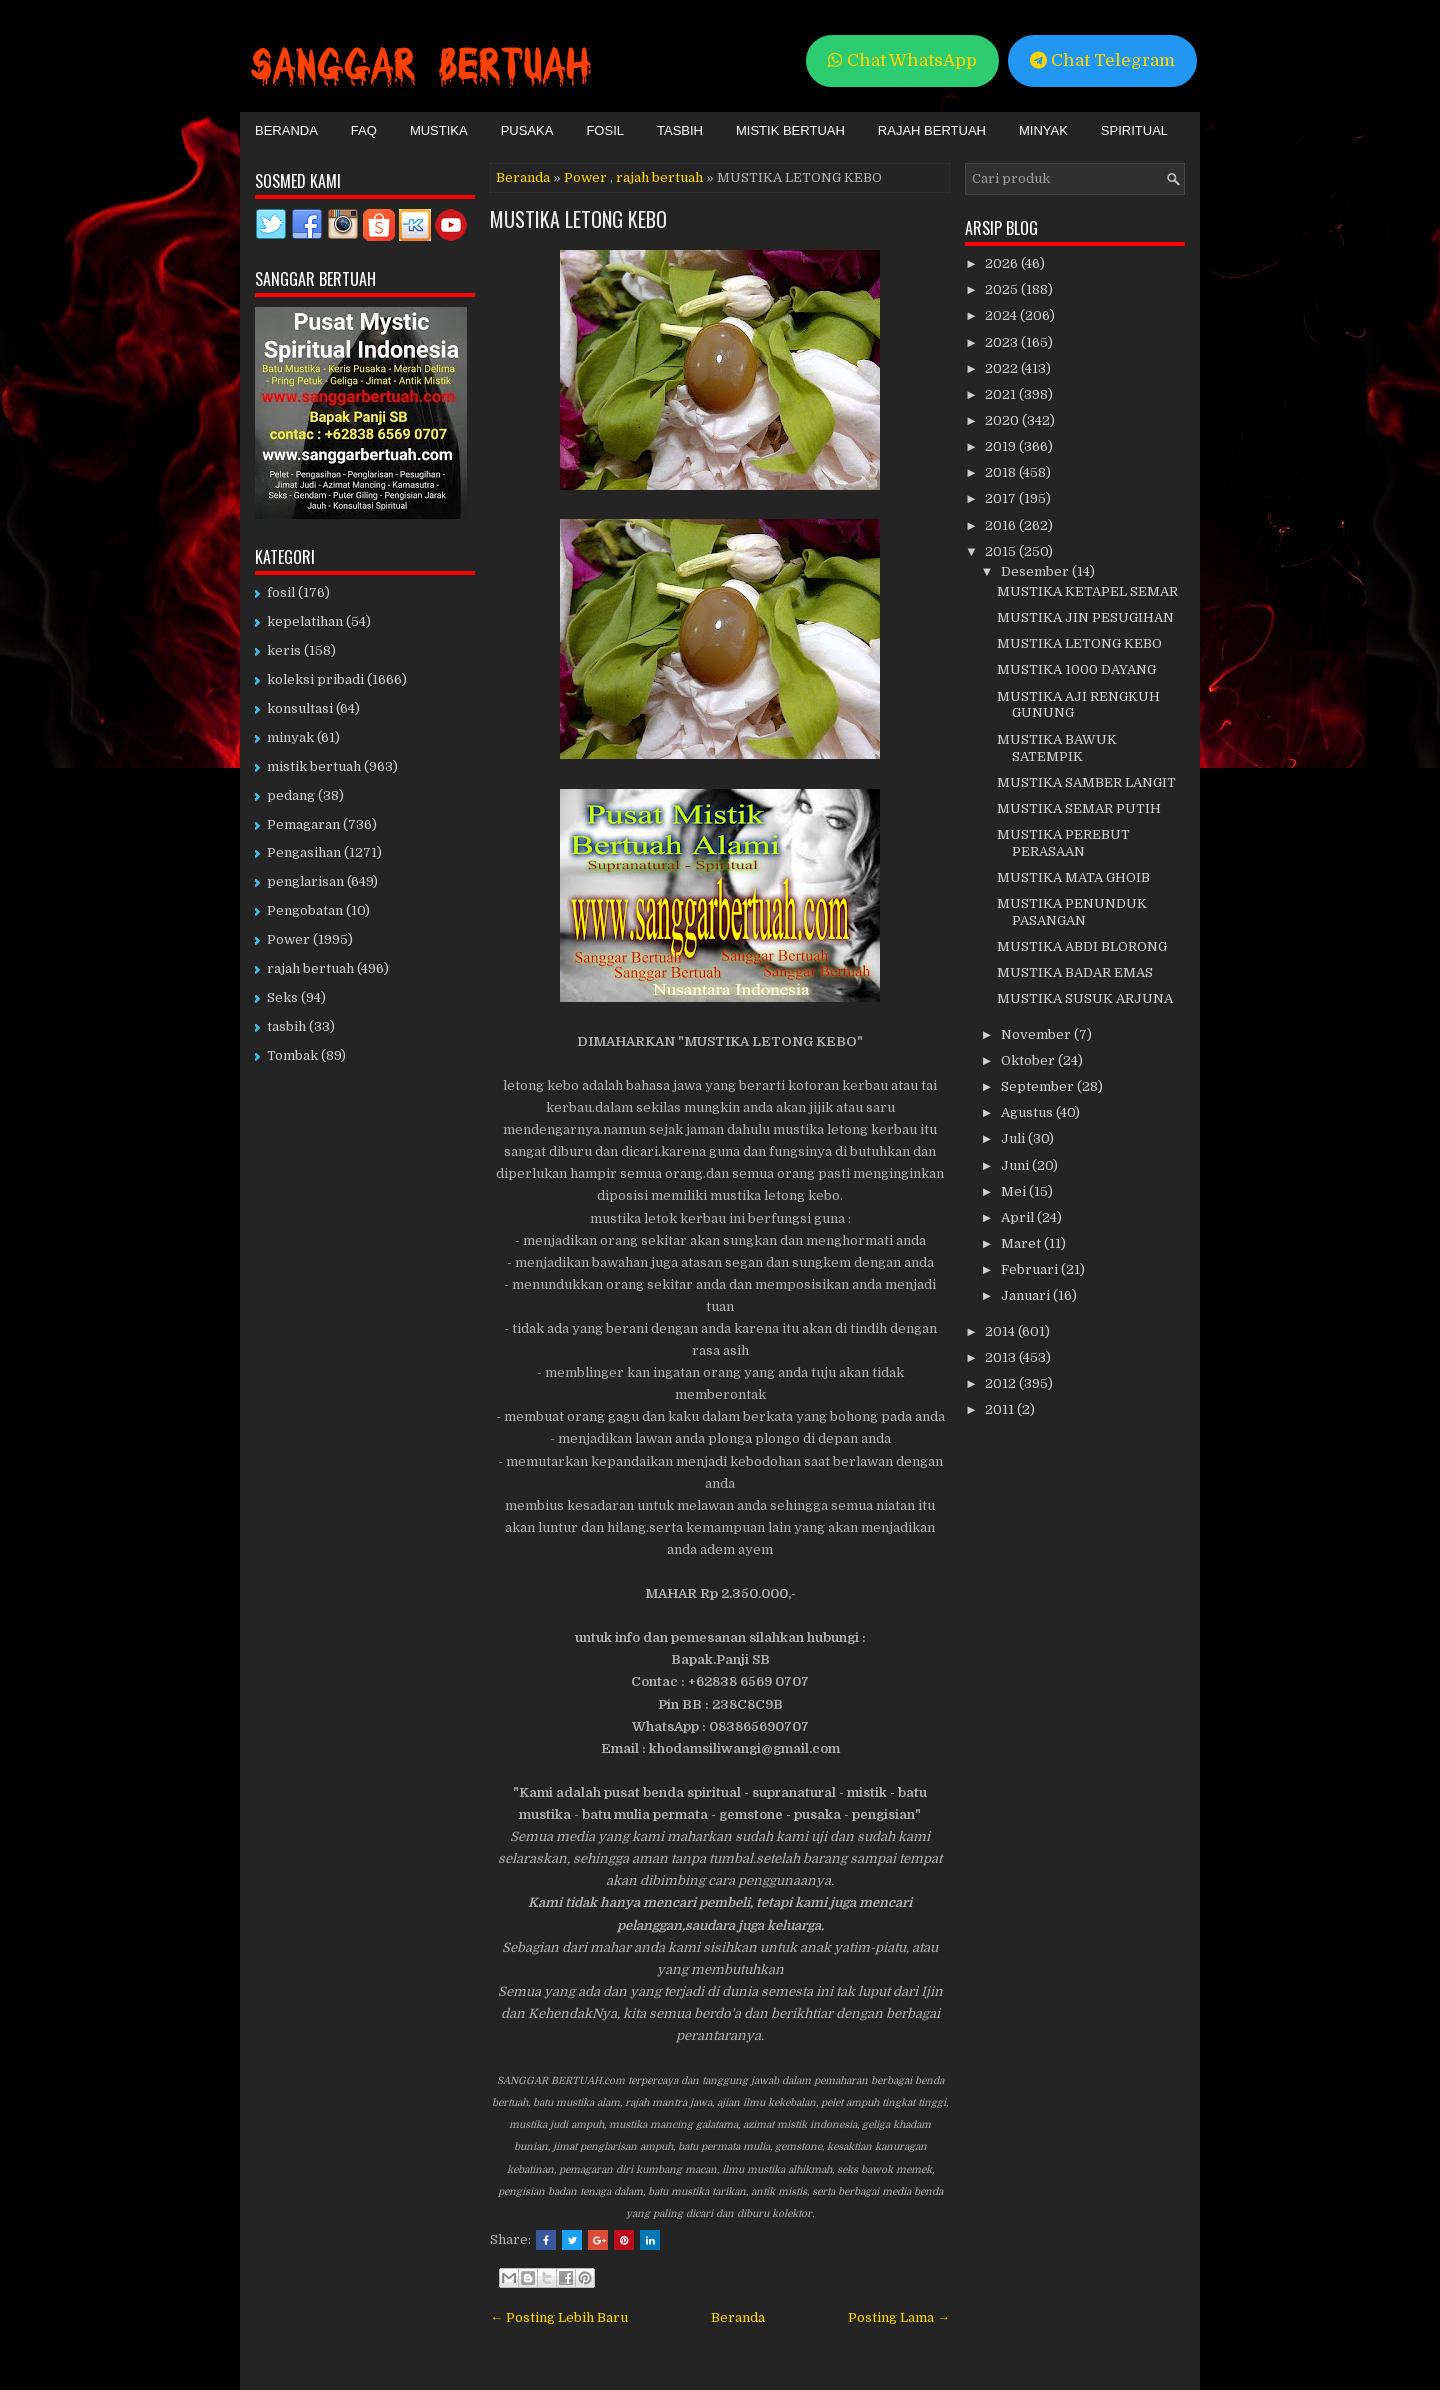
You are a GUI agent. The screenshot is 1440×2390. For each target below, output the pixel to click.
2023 (1003, 342)
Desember (1036, 571)
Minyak (1043, 130)
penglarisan (305, 881)
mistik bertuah (314, 766)
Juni (1016, 1165)
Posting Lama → (899, 2317)
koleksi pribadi (315, 679)
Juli (1014, 1138)
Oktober (1029, 1060)
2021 (1002, 394)
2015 (1002, 551)
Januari (1027, 1295)
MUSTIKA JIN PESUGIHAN (1085, 617)
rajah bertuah (659, 177)
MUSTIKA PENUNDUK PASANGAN (1072, 912)
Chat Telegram (1102, 60)
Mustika (439, 130)
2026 (1003, 263)
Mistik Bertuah (790, 130)
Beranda (286, 130)
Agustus (1028, 1112)
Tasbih (680, 130)
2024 (1002, 315)
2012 (1002, 1383)
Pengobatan (305, 910)
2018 (1002, 472)
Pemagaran (303, 824)
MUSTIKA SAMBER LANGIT (1086, 782)
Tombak (292, 1055)
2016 (1002, 525)
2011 (1001, 1409)
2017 (1002, 498)
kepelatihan (305, 621)
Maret (1022, 1243)
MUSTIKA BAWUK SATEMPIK (1057, 748)
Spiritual (1134, 130)
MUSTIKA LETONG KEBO (578, 219)
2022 (1003, 368)
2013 (1002, 1357)
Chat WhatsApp (902, 60)
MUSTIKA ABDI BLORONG (1082, 946)
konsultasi (300, 708)
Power (585, 177)
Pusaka (527, 130)
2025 (1003, 289)
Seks (282, 997)
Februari (1031, 1269)
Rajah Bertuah (932, 130)
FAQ (364, 130)
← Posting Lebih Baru (559, 2317)
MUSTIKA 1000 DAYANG (1076, 669)
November (1037, 1034)
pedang (291, 795)
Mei (1015, 1191)
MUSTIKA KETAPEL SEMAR (1087, 591)
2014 (1001, 1331)
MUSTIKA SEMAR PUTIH (1079, 808)
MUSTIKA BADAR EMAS (1075, 972)
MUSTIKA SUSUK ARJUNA (1085, 998)
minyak (290, 737)
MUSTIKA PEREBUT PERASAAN (1063, 843)
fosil (281, 592)
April (1019, 1217)
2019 (1002, 446)
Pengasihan (304, 852)
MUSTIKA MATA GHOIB (1073, 877)
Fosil (605, 130)
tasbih (286, 1026)
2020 (1003, 420)
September (1039, 1086)
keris (284, 650)
